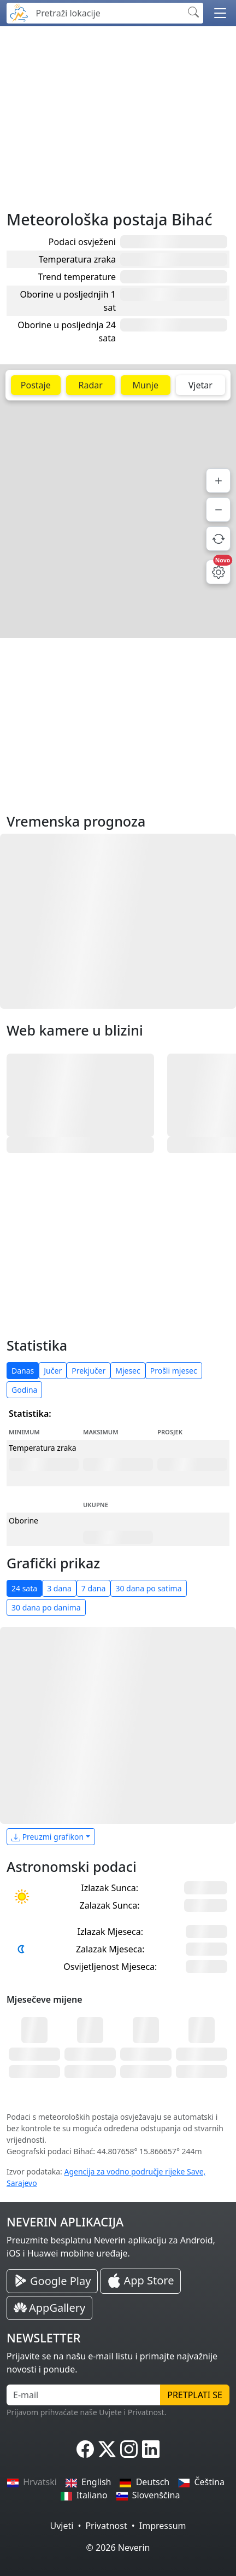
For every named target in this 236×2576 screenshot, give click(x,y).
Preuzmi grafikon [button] (47, 1836)
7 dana (93, 1588)
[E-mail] (84, 2395)
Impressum (162, 2526)
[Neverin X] (107, 2449)
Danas (22, 1370)
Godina (24, 1390)
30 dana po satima (148, 1588)
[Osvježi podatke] (218, 538)
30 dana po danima (46, 1607)
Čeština (201, 2482)
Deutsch (144, 2482)
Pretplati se (194, 2395)
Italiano (84, 2495)
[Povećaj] (218, 480)
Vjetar (200, 385)
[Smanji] (218, 509)
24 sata (24, 1588)
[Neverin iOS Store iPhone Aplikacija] (140, 2281)
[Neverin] (19, 11)
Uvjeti (62, 2526)
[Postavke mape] (218, 572)
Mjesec (127, 1370)
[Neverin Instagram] (129, 2449)
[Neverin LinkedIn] (151, 2449)
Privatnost (106, 2526)
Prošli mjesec (173, 1370)
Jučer (53, 1370)
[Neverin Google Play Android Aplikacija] (52, 2281)
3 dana (59, 1588)
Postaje (36, 385)
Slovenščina (148, 2495)
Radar (91, 385)
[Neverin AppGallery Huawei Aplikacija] (49, 2308)
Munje (145, 385)
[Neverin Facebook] (85, 2449)
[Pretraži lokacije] (107, 13)
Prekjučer (88, 1370)
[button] (220, 13)
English (88, 2482)
